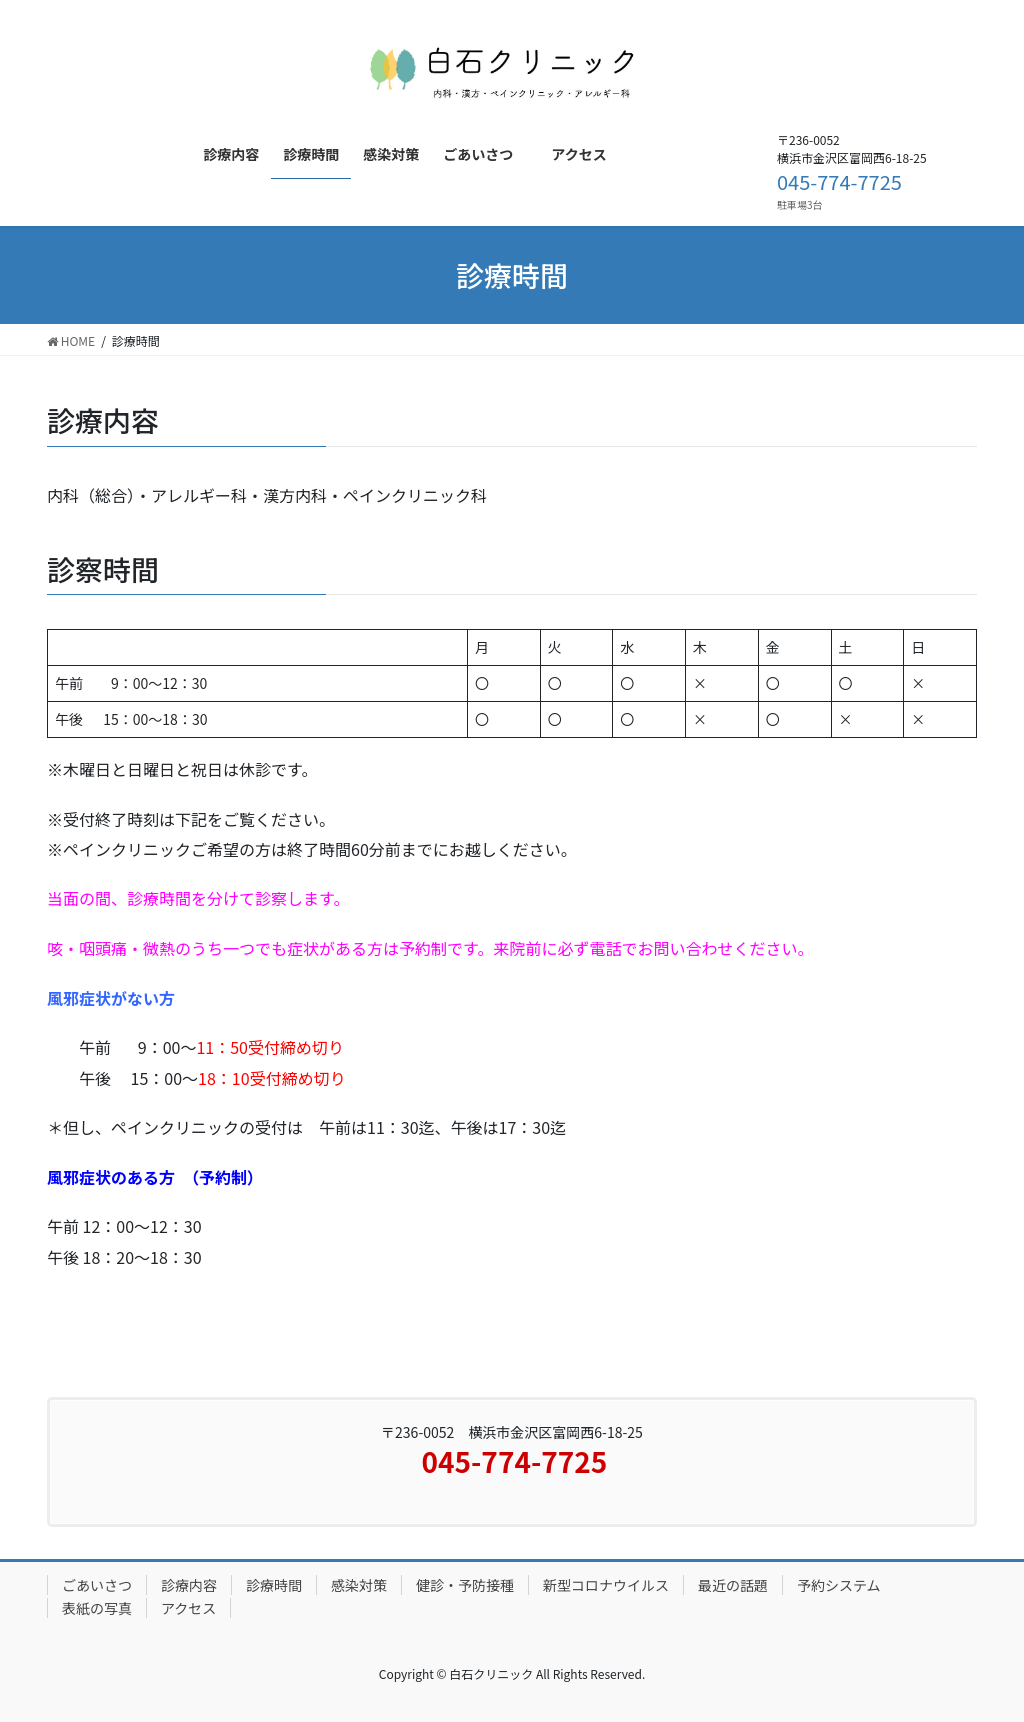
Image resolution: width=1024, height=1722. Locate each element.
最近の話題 (733, 1585)
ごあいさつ (97, 1585)
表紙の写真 (97, 1608)
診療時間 (274, 1585)
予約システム (839, 1585)
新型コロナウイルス (606, 1585)
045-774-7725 (839, 181)
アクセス (188, 1608)
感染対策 (359, 1585)
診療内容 (189, 1585)
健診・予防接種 (465, 1585)
